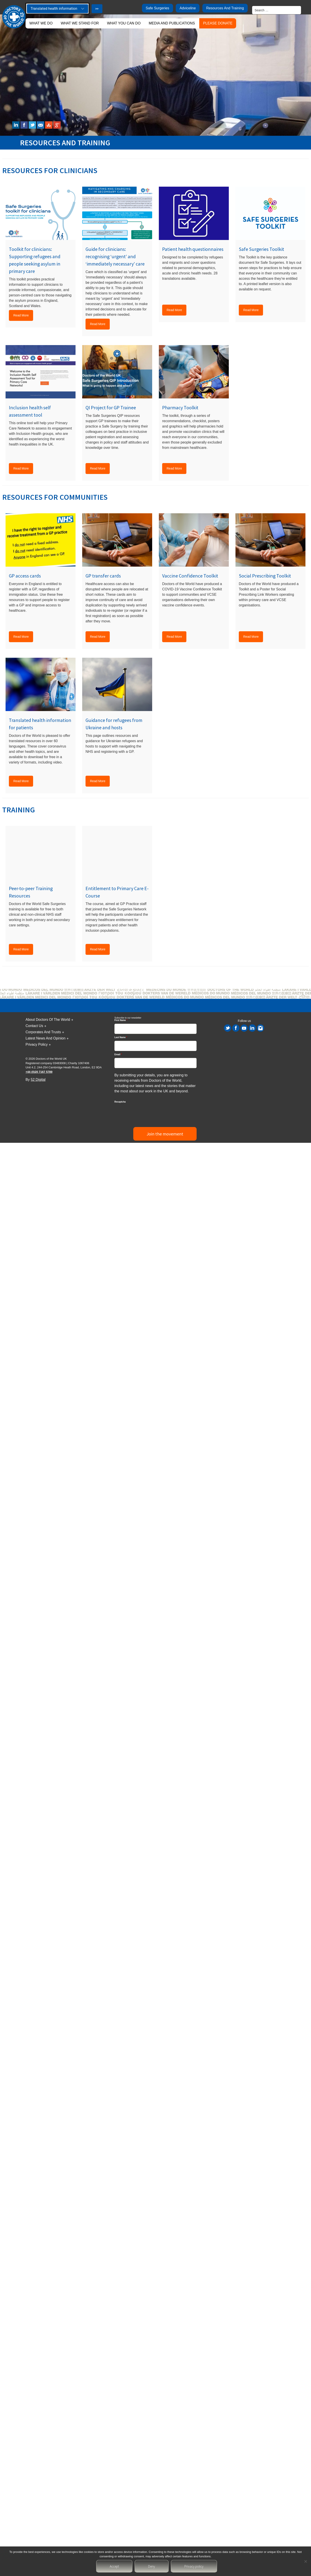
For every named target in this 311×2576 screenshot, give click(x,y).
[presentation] (148, 1114)
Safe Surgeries (157, 8)
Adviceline (187, 8)
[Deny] (305, 2561)
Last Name (120, 1037)
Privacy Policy (37, 1044)
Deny (151, 2566)
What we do (40, 23)
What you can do (124, 23)
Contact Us (34, 1026)
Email (118, 1054)
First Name (120, 1020)
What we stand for (80, 23)
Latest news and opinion (46, 1038)
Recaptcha (120, 1102)
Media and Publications (172, 23)
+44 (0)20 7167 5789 (39, 1071)
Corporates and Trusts (43, 1032)
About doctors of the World (48, 1019)
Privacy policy (193, 2566)
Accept (114, 2566)
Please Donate (217, 23)
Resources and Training (225, 8)
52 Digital (38, 1079)
